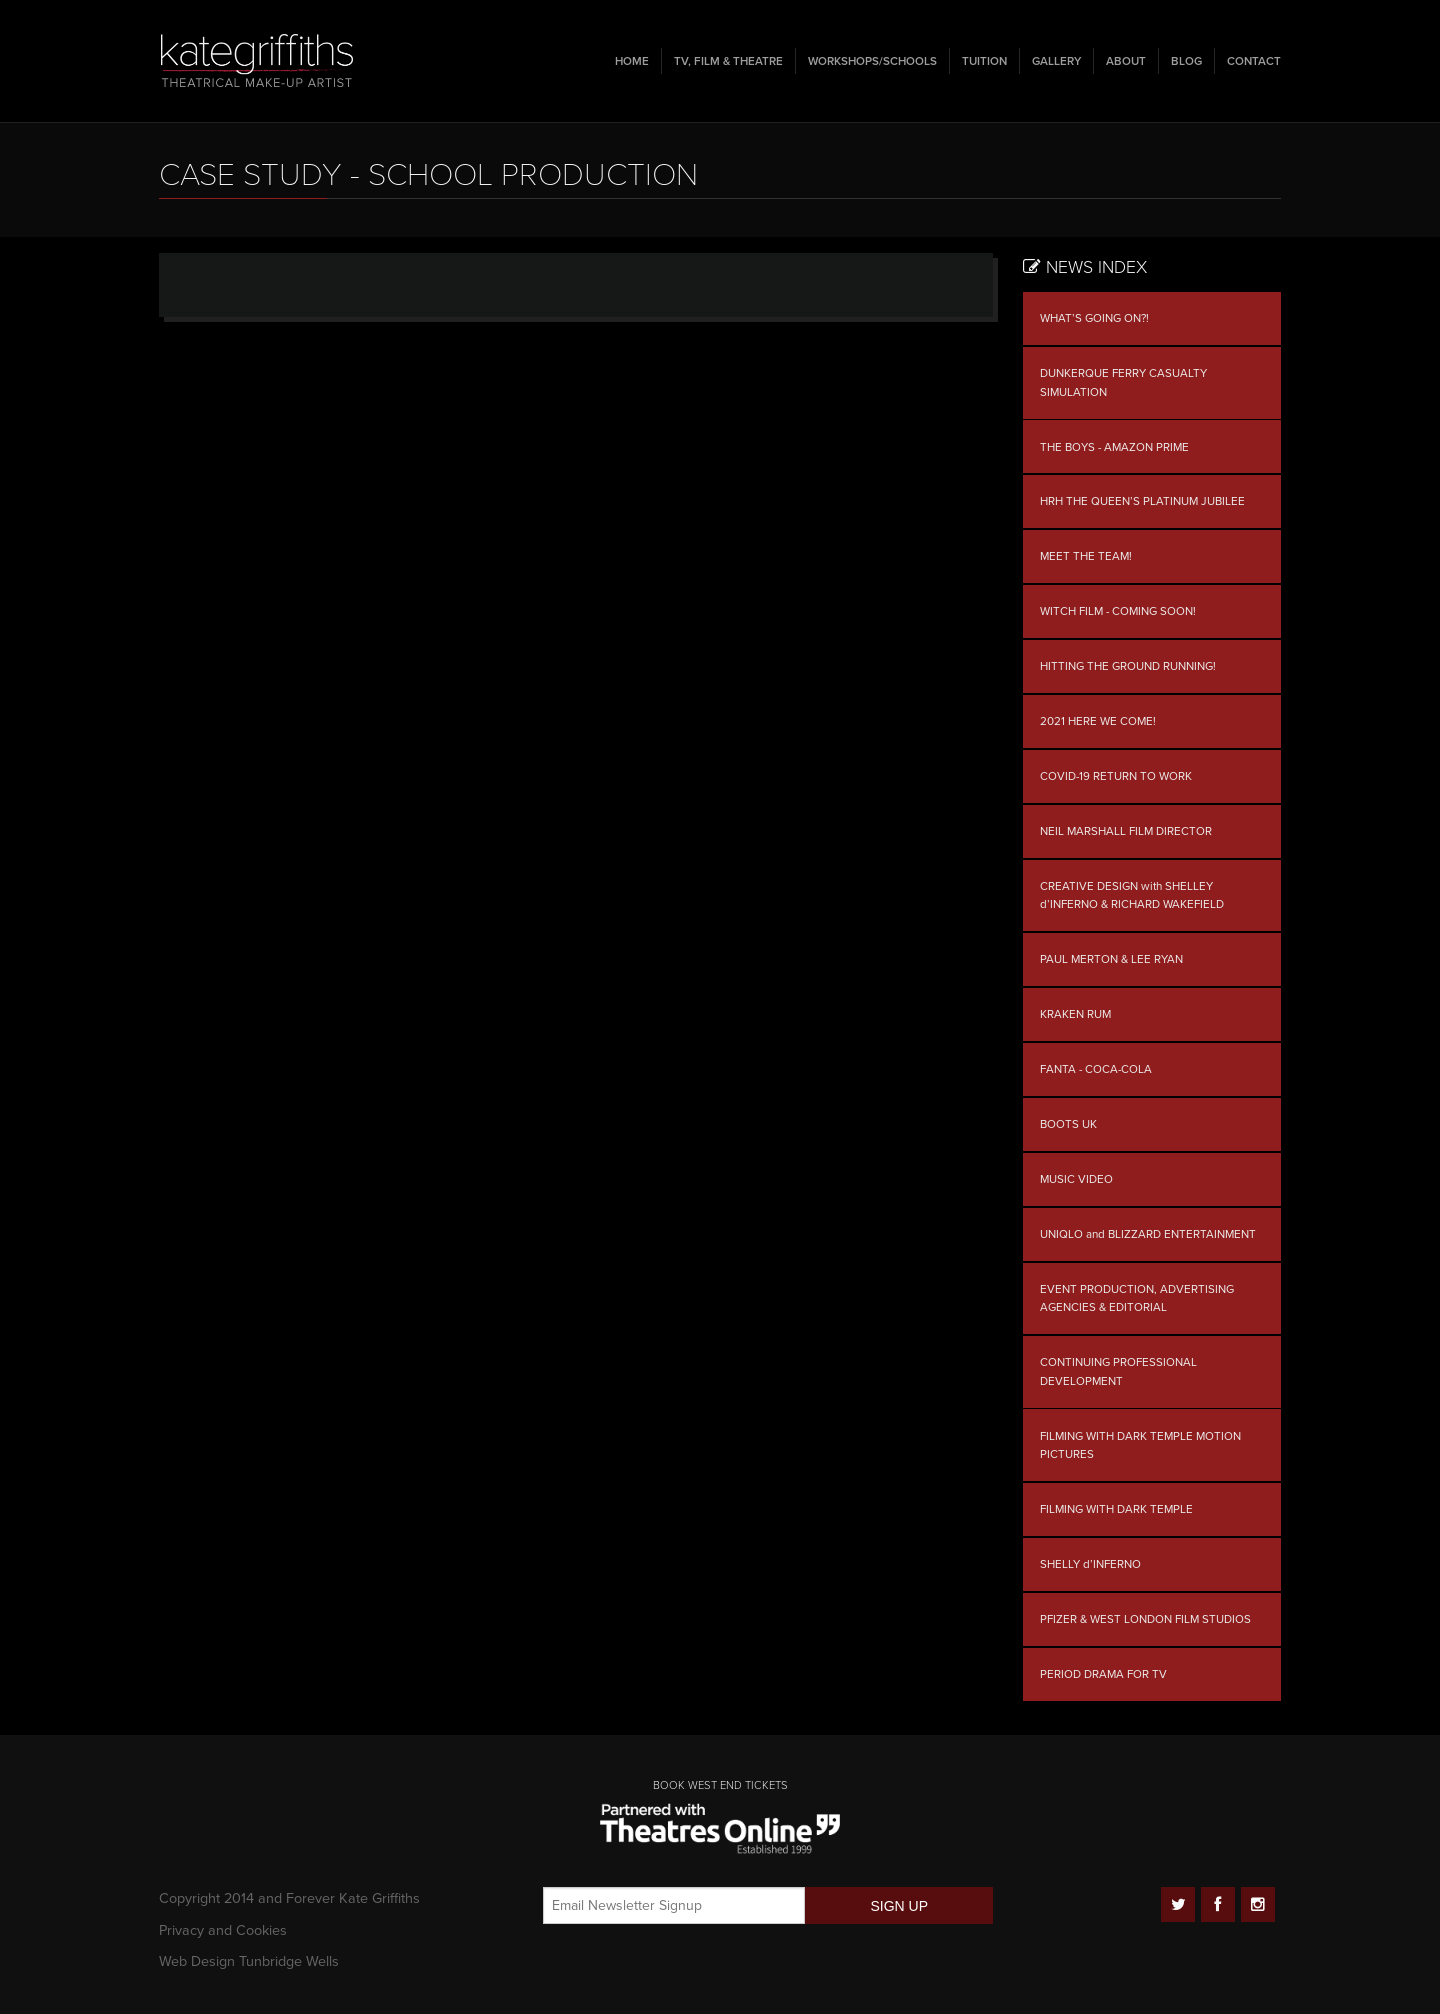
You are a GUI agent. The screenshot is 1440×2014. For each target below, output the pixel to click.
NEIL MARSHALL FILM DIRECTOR (1126, 831)
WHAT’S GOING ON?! (1094, 318)
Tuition (984, 61)
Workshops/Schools (872, 61)
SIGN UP (899, 1906)
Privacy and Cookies (223, 1930)
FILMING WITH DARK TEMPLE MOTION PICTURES (1140, 1445)
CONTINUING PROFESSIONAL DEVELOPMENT (1118, 1371)
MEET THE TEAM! (1086, 556)
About (1126, 61)
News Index (1085, 267)
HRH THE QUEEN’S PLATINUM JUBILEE (1142, 501)
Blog (1186, 61)
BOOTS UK (1068, 1124)
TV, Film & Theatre (728, 61)
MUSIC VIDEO (1076, 1179)
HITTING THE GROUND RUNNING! (1128, 666)
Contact (1254, 61)
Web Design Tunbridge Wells (249, 1961)
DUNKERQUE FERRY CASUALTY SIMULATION (1123, 382)
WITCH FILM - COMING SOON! (1118, 611)
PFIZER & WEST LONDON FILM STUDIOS (1145, 1619)
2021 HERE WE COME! (1098, 721)
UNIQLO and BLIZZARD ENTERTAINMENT (1148, 1234)
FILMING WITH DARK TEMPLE (1116, 1509)
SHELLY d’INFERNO (1090, 1564)
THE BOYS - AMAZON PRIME (1114, 447)
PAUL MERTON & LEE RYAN (1111, 959)
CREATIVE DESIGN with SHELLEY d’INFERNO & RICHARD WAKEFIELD (1132, 895)
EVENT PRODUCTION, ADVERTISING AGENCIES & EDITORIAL (1137, 1298)
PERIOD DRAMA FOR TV (1103, 1674)
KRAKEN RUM (1075, 1014)
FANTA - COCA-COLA (1096, 1069)
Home (632, 61)
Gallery (1056, 61)
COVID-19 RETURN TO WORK (1116, 776)
